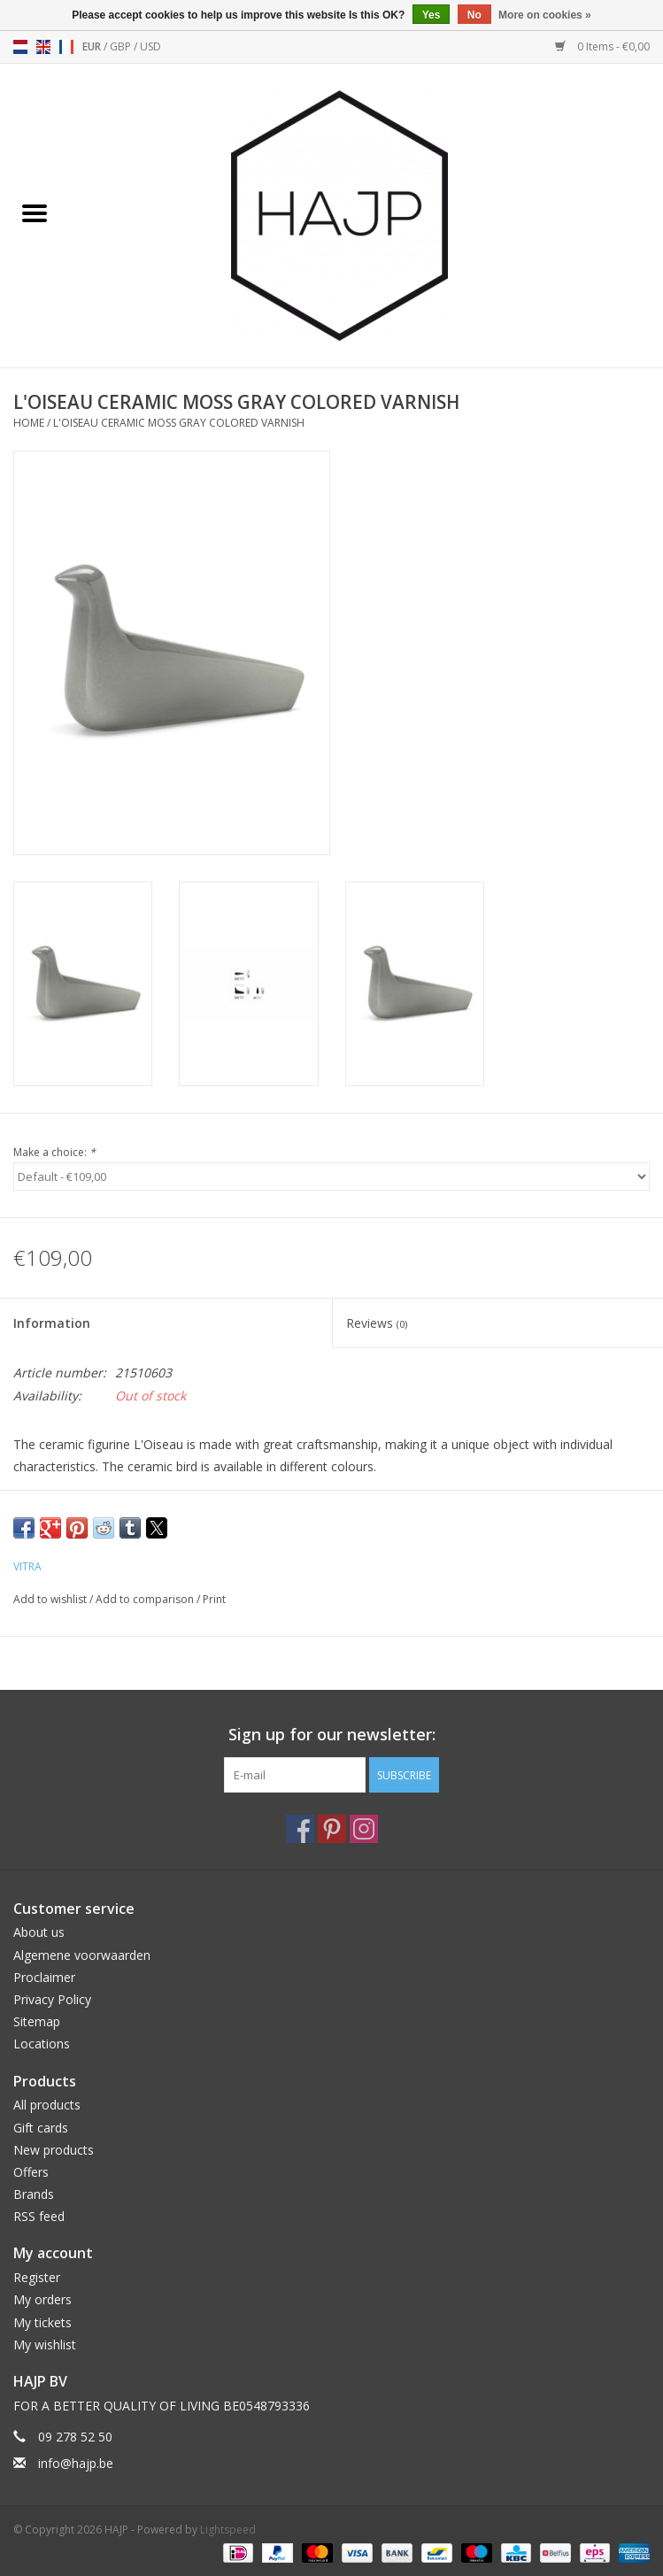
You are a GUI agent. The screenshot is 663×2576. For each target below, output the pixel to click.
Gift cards (40, 2127)
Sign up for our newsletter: (332, 1734)
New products (53, 2149)
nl (20, 47)
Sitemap (36, 2021)
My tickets (42, 2322)
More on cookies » (544, 15)
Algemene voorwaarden (81, 1955)
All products (47, 2104)
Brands (33, 2194)
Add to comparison (146, 1599)
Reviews (376, 1323)
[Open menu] (34, 212)
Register (36, 2277)
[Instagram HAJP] (364, 1829)
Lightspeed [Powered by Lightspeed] (228, 2529)
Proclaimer (44, 1977)
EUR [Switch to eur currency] (93, 46)
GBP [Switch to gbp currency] (122, 46)
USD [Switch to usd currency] (150, 46)
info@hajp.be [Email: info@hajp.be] (75, 2463)
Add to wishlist (51, 1599)
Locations (41, 2043)
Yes (431, 15)
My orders (42, 2299)
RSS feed (39, 2216)
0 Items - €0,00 (602, 46)
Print (214, 1599)
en (43, 47)
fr (66, 47)
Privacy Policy (52, 1999)
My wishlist (44, 2344)
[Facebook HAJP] (300, 1829)
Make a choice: (54, 1152)
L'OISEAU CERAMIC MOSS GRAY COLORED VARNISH (179, 422)
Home (28, 422)
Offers (31, 2171)
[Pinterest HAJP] (332, 1829)
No (474, 15)
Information (51, 1323)
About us (39, 1932)
